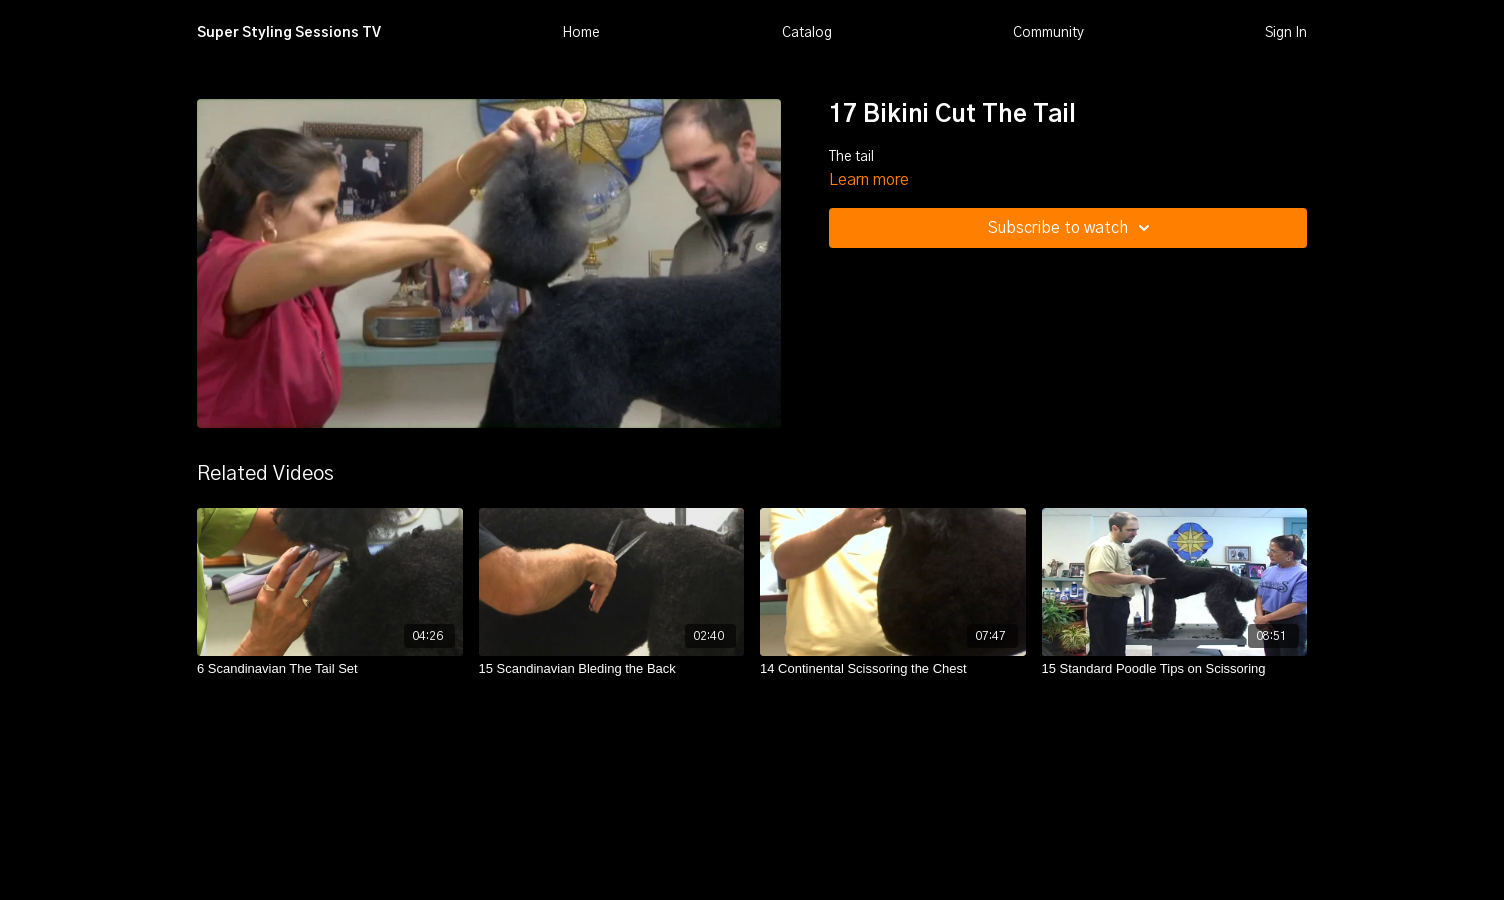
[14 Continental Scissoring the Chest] (893, 669)
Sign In (1286, 33)
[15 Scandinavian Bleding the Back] (612, 669)
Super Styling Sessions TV (289, 33)
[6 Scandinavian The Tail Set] (330, 669)
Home (581, 33)
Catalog (807, 33)
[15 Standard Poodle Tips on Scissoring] (1175, 669)
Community (1048, 33)
